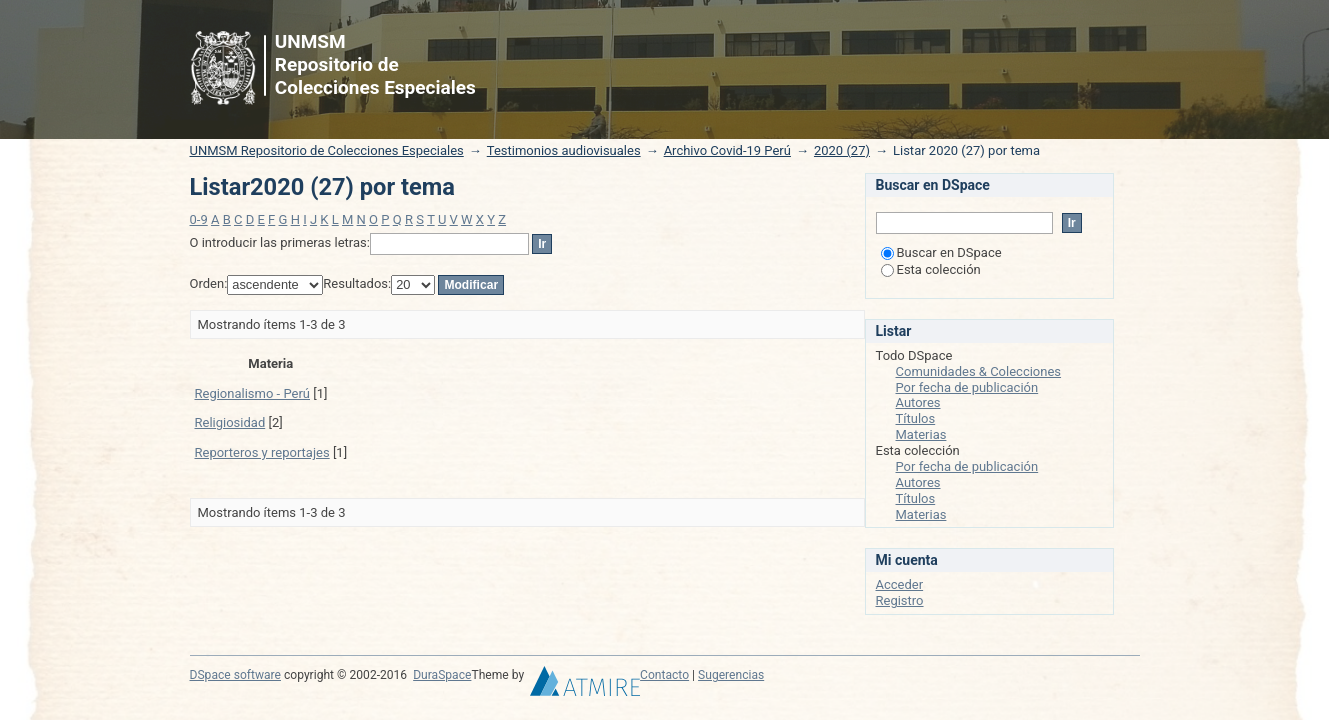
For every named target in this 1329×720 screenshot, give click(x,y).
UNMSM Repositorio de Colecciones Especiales (327, 150)
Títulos (916, 418)
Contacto (664, 675)
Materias (921, 434)
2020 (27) (842, 150)
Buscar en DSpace (941, 252)
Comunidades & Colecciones (979, 371)
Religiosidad (230, 422)
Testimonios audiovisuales (564, 150)
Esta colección (931, 269)
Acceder (900, 584)
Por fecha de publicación (967, 387)
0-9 (199, 219)
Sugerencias (731, 675)
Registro (900, 600)
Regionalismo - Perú (253, 393)
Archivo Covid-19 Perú (727, 150)
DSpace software (235, 675)
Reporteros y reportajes (262, 452)
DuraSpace (442, 675)
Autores (918, 402)
